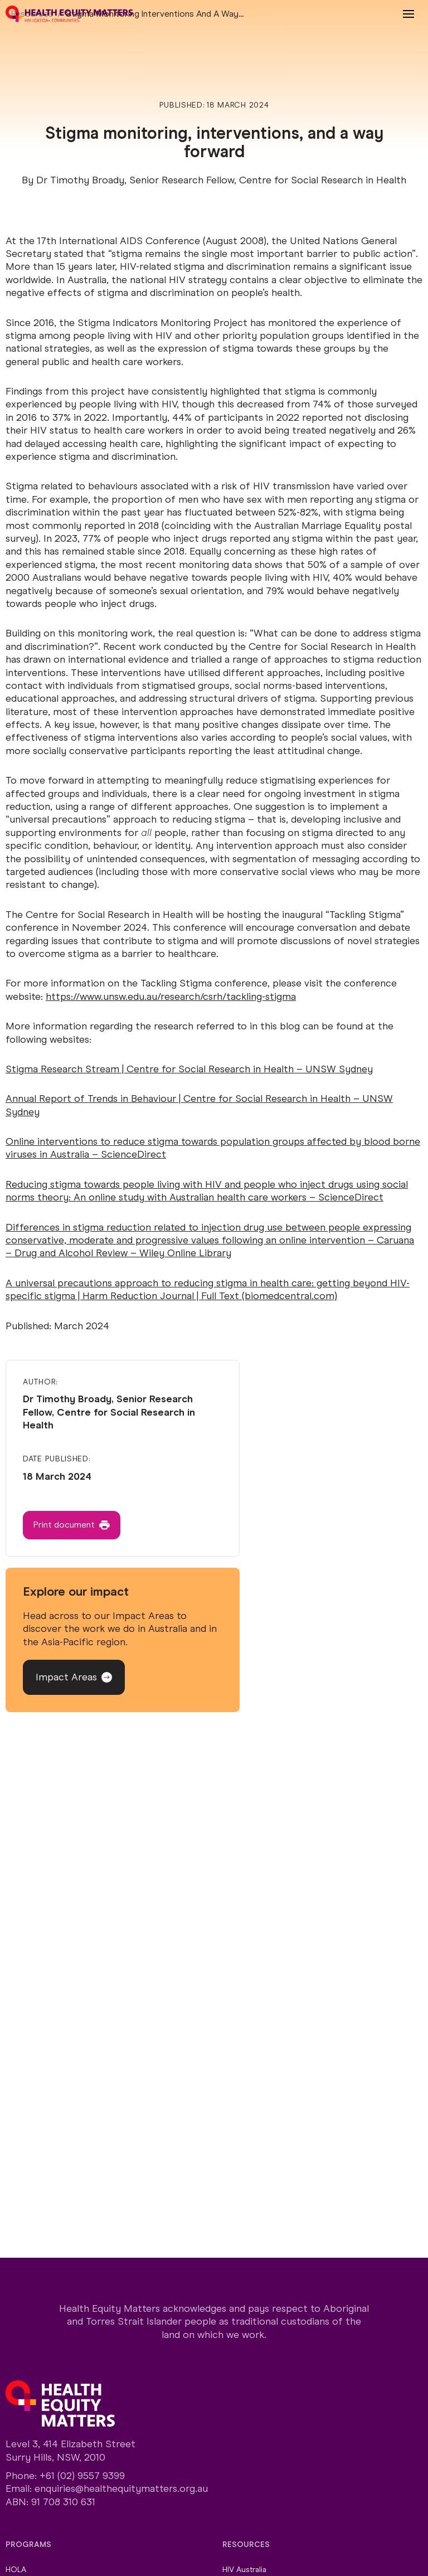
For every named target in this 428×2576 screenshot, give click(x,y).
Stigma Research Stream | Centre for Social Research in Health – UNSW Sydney (189, 1069)
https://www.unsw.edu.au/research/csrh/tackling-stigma (171, 996)
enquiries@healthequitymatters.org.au (121, 2488)
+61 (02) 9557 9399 (82, 2476)
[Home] (69, 14)
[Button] (71, 1525)
